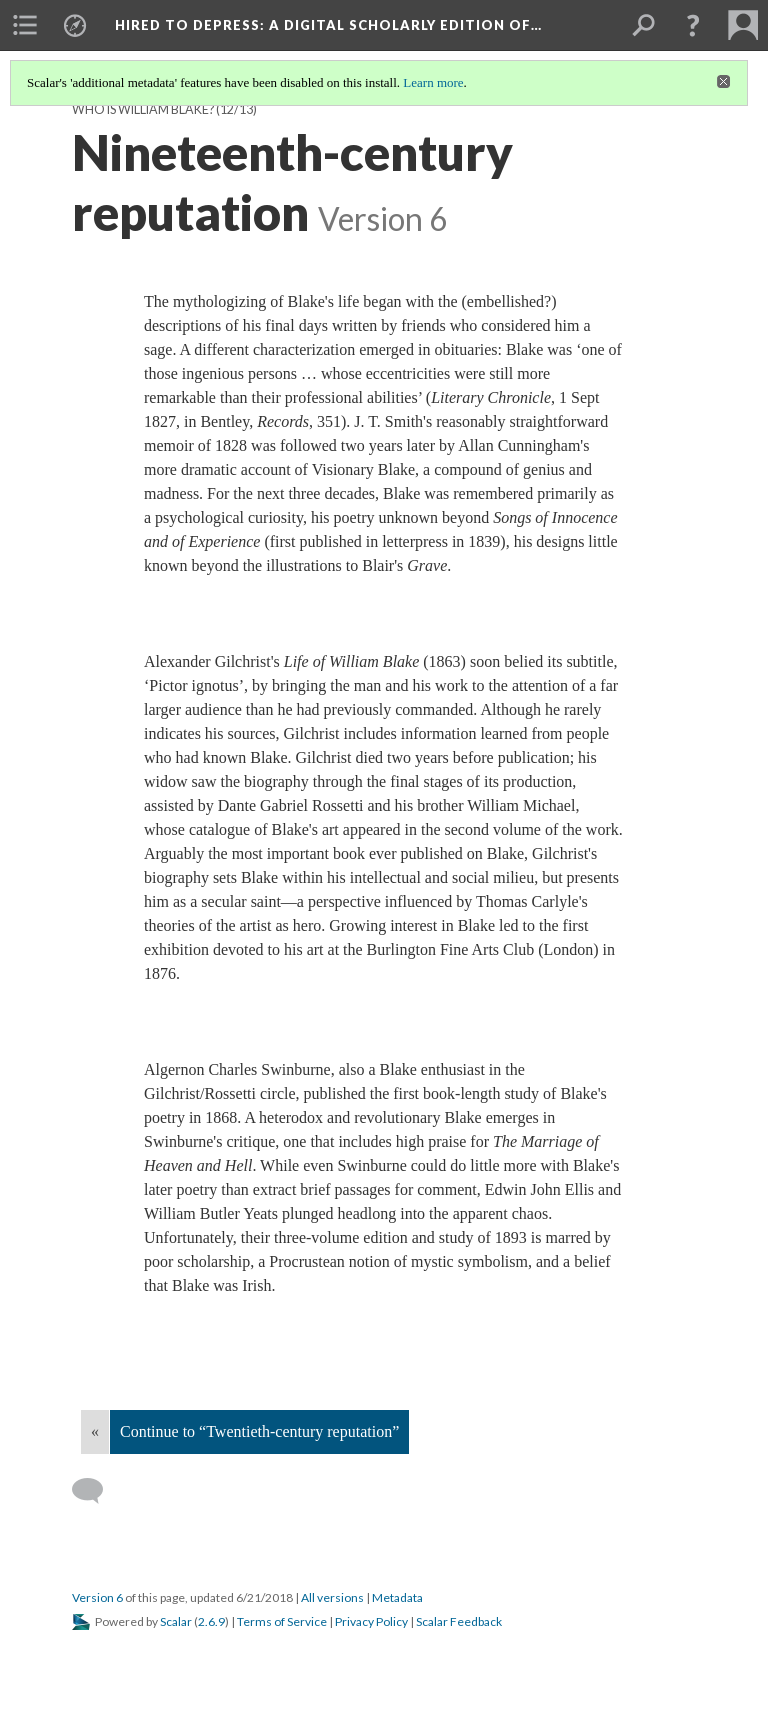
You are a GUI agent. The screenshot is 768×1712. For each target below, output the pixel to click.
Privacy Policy (371, 1621)
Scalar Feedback (459, 1621)
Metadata (397, 1597)
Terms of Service (282, 1621)
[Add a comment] (96, 1491)
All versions (332, 1597)
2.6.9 (211, 1621)
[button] (693, 25)
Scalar (176, 1621)
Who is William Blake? (143, 109)
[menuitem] (25, 25)
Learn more (433, 82)
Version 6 (97, 1597)
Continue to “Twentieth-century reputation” (259, 1431)
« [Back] (95, 1431)
